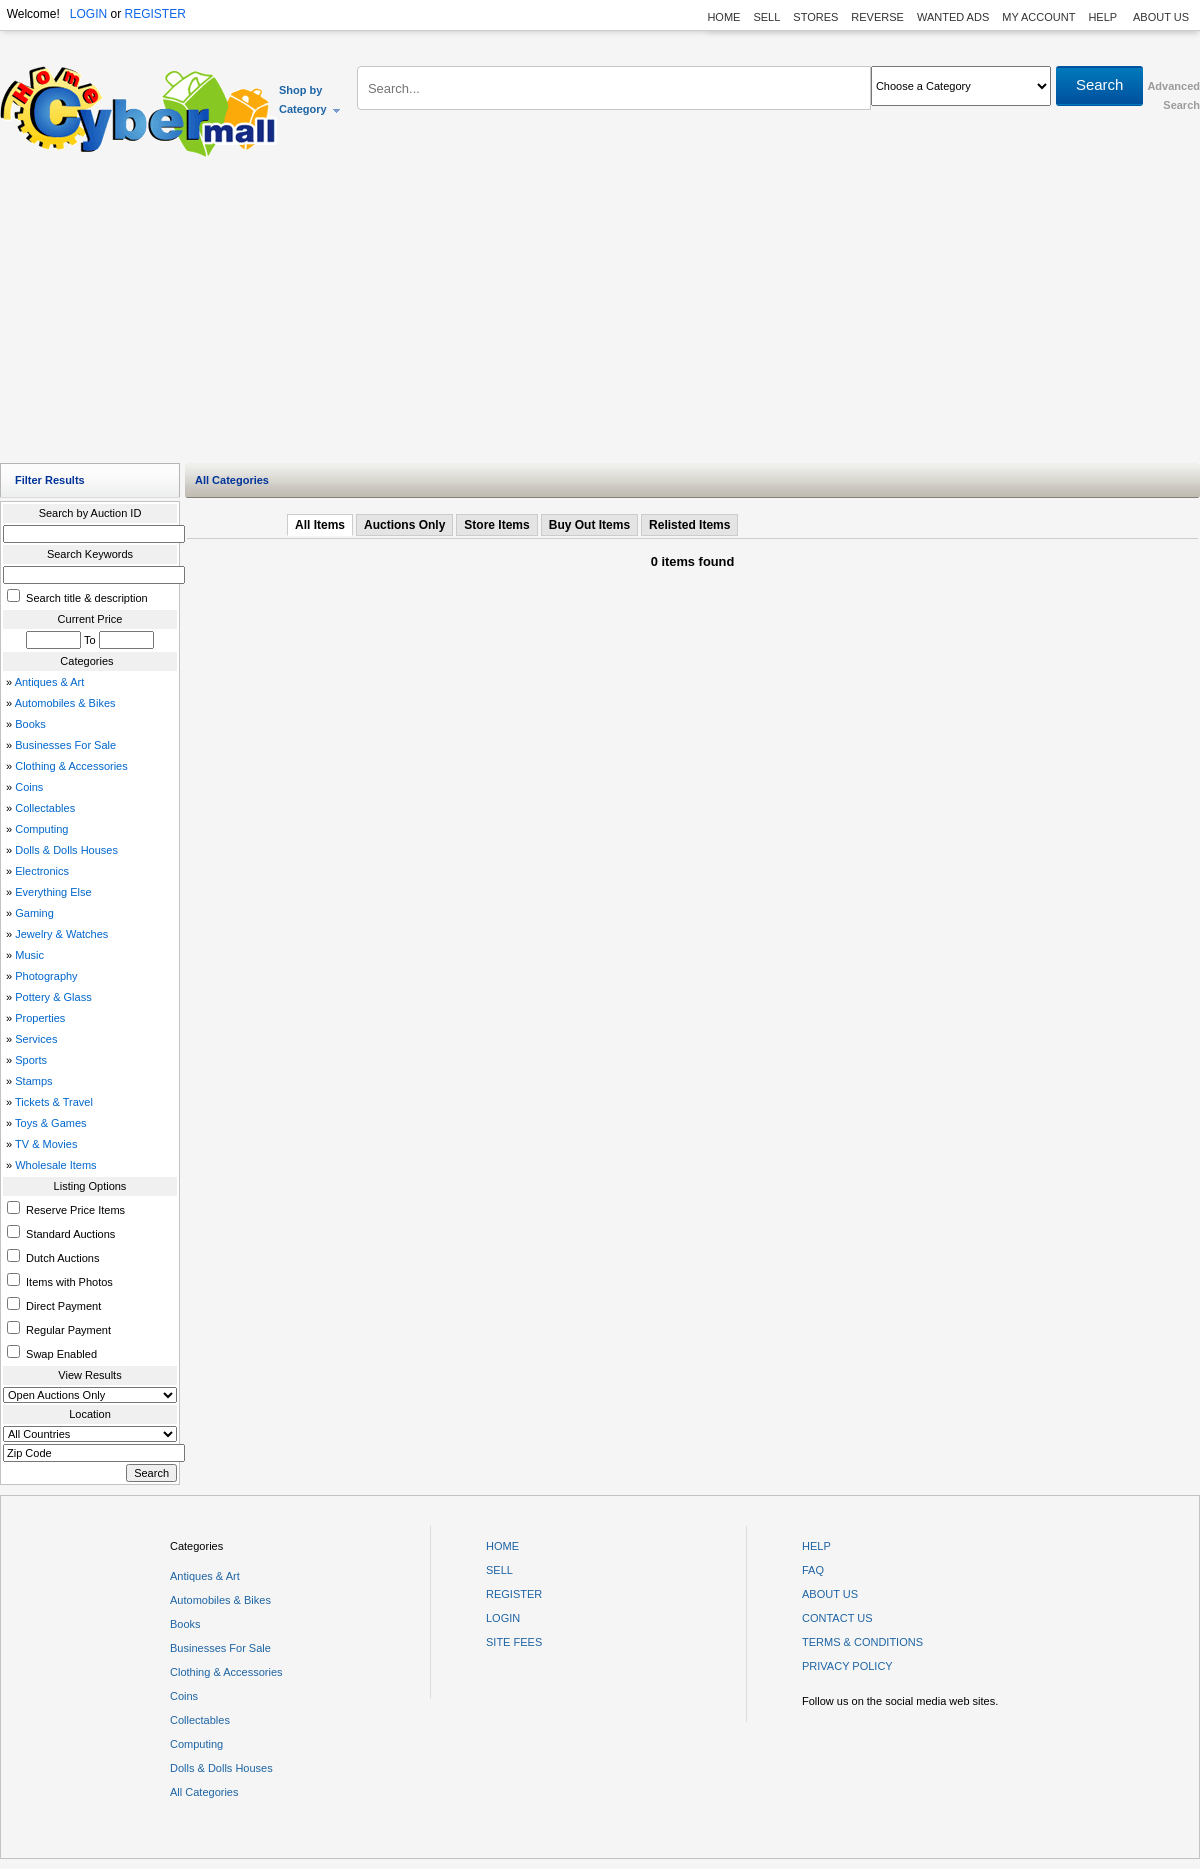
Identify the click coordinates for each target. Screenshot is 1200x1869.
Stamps (33, 1081)
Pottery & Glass (53, 997)
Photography (46, 976)
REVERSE (877, 17)
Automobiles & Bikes (65, 703)
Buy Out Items (589, 525)
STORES (815, 17)
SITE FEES (514, 1642)
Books (30, 724)
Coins (29, 787)
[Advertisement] (600, 315)
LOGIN (88, 14)
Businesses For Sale (65, 745)
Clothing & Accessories (71, 766)
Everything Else (53, 892)
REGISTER (154, 14)
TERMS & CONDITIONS (862, 1642)
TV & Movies (46, 1144)
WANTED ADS (953, 17)
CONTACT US (837, 1618)
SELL (766, 17)
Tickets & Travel (54, 1102)
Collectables (45, 808)
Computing (41, 829)
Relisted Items (689, 525)
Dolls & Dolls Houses (66, 850)
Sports (31, 1060)
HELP (1104, 17)
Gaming (34, 913)
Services (36, 1039)
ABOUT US (1161, 17)
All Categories (204, 1792)
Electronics (42, 871)
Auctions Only (404, 525)
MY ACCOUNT (1038, 17)
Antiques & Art (50, 682)
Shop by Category (310, 99)
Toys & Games (51, 1123)
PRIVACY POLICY (847, 1666)
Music (29, 955)
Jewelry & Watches (61, 934)
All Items (320, 525)
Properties (40, 1018)
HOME (723, 17)
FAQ (813, 1570)
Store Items (496, 525)
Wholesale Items (55, 1165)
